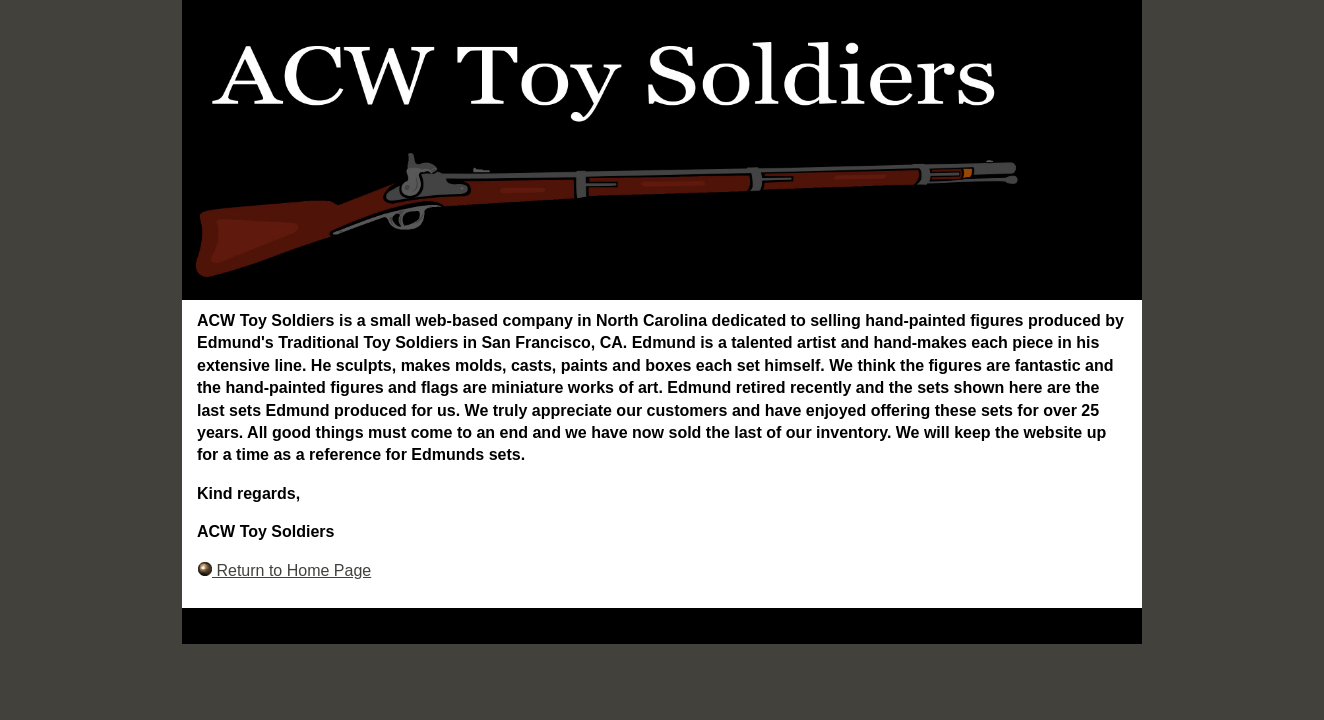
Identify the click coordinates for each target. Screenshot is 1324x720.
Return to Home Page (284, 570)
